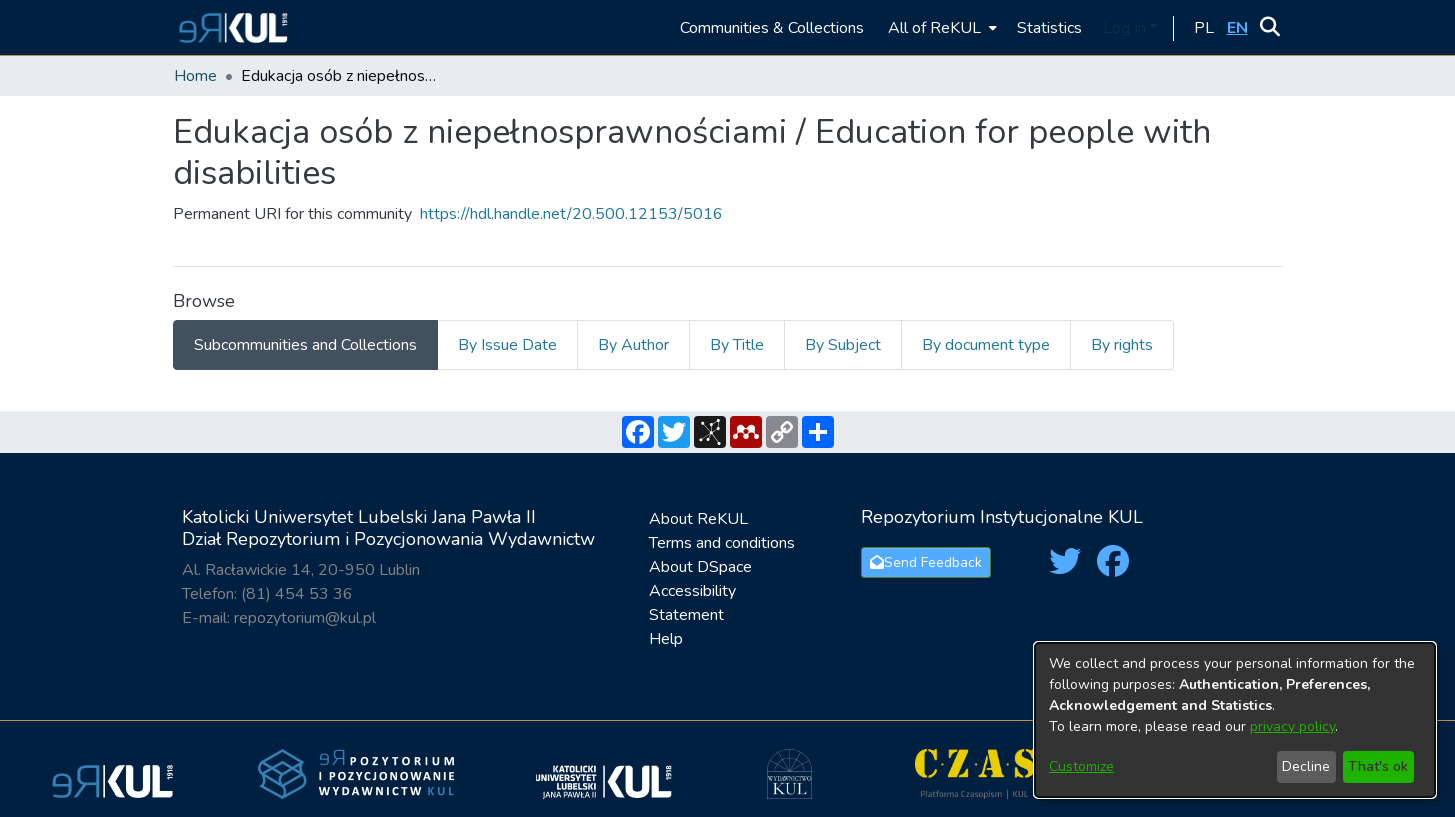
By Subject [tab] (843, 345)
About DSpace (700, 567)
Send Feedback (926, 562)
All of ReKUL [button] (934, 28)
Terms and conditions (722, 543)
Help (666, 639)
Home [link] (195, 76)
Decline (1306, 766)
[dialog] (1235, 720)
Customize (1081, 766)
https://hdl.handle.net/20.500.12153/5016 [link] (571, 214)
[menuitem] (940, 27)
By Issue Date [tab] (507, 345)
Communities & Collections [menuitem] (772, 28)
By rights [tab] (1122, 345)
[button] (230, 27)
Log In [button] (1126, 28)
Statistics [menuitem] (1049, 28)
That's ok (1378, 766)
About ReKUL (698, 519)
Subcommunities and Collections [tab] (305, 345)
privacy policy (1292, 726)
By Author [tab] (633, 345)
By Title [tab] (737, 345)
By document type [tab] (986, 345)
